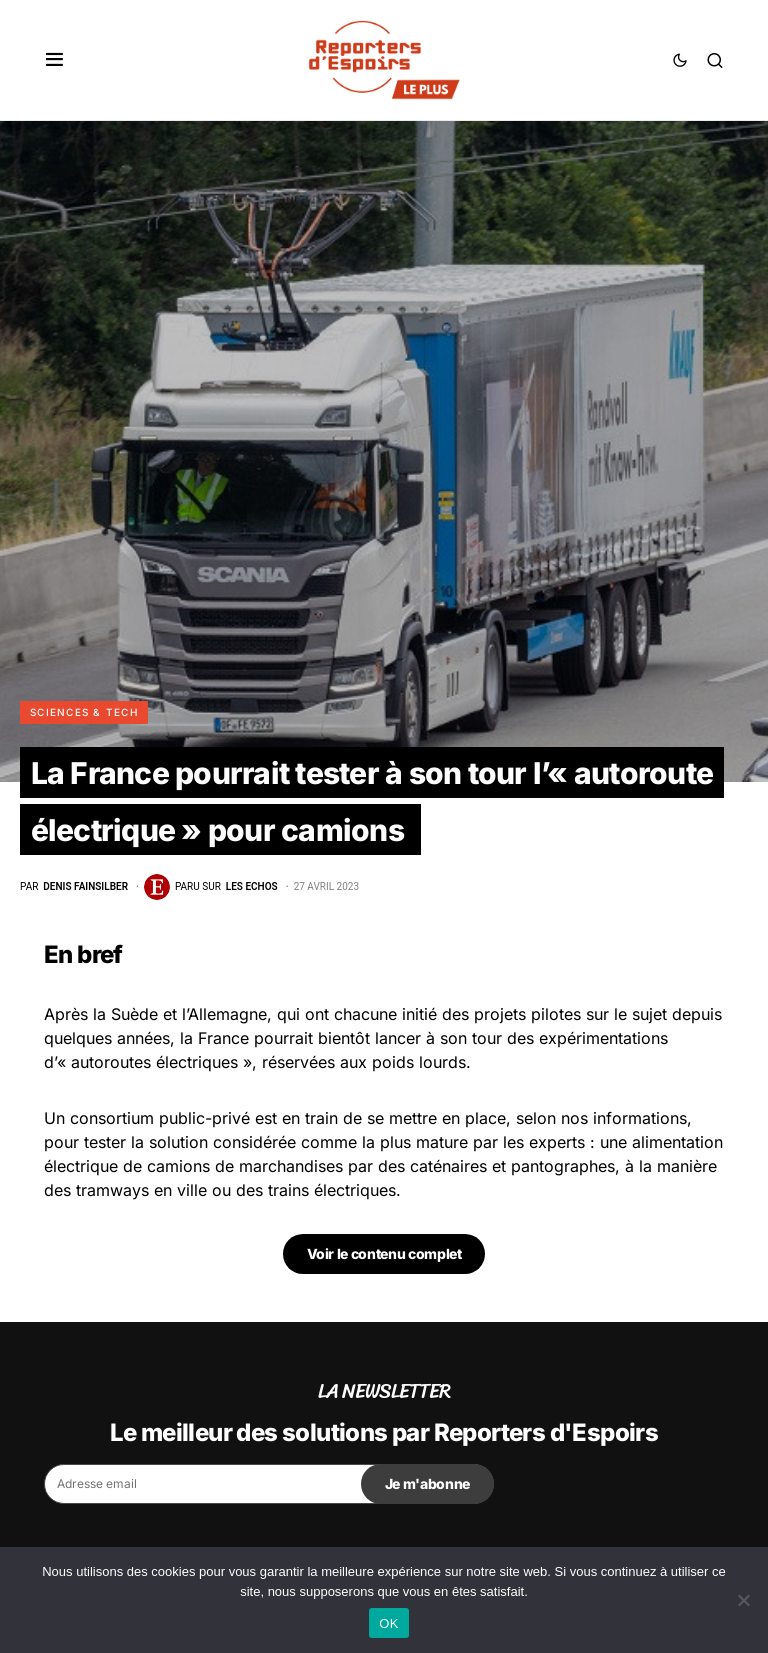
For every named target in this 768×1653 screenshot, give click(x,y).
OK (388, 1623)
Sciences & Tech (84, 712)
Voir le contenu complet (384, 1253)
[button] (54, 60)
